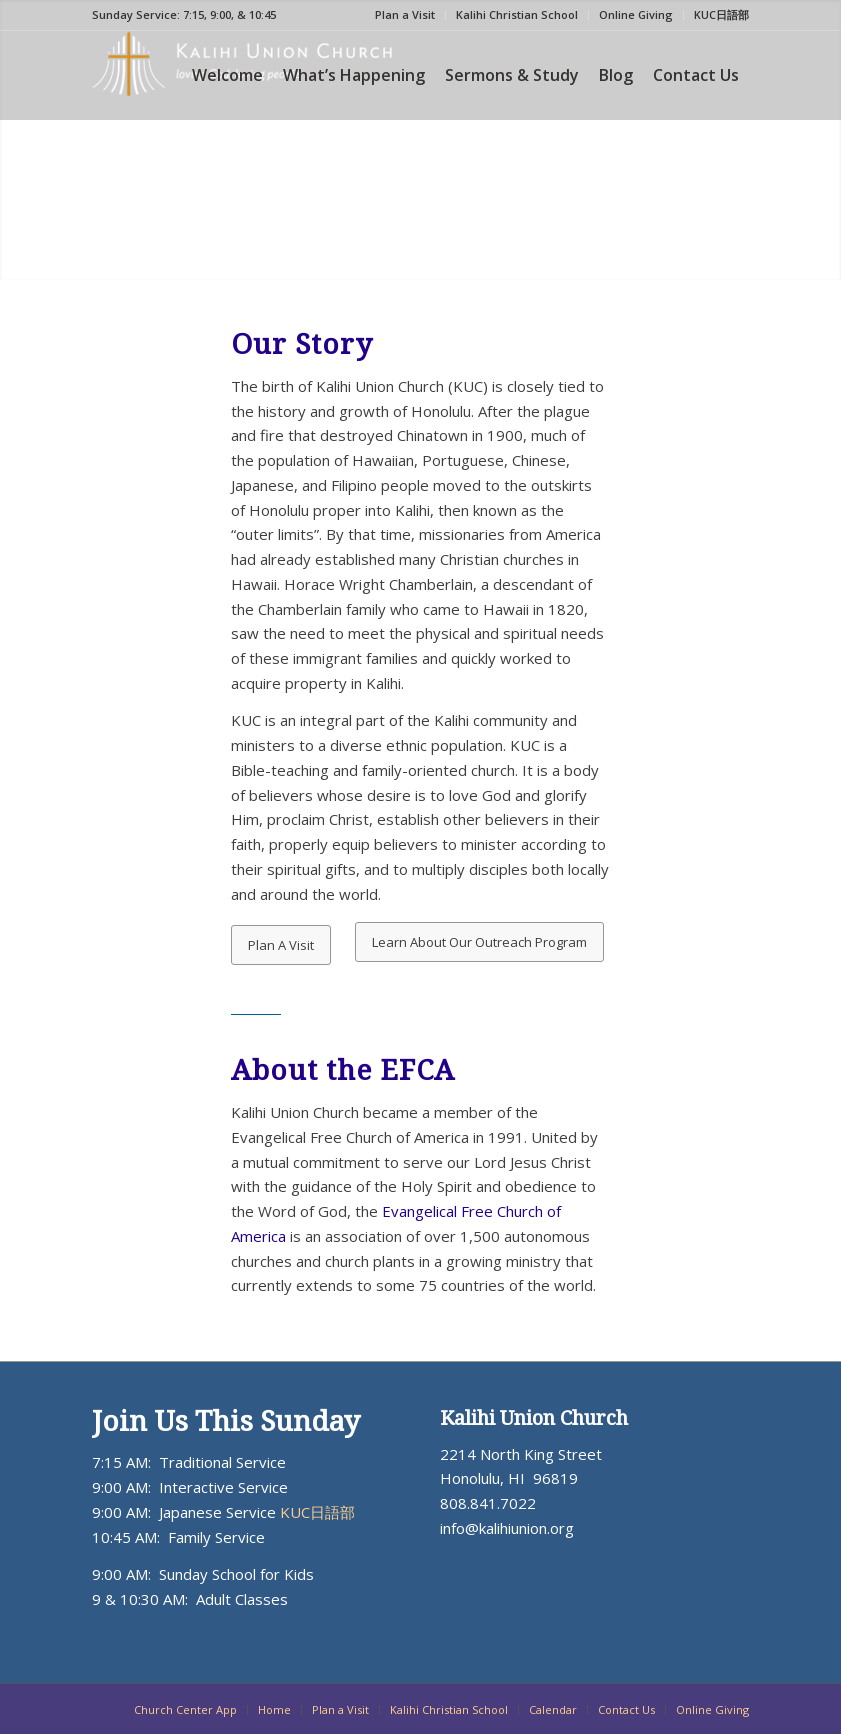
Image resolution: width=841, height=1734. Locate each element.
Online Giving (636, 14)
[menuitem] (405, 15)
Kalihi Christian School (517, 14)
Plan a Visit (405, 14)
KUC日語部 (721, 14)
